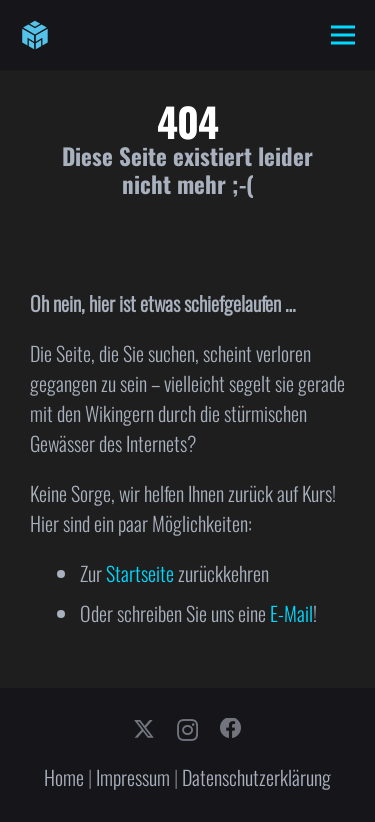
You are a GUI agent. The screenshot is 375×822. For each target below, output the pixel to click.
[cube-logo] (35, 35)
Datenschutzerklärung (256, 777)
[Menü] (343, 35)
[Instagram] (187, 730)
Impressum (133, 777)
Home (64, 777)
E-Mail (291, 613)
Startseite (140, 573)
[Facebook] (231, 729)
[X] (144, 730)
